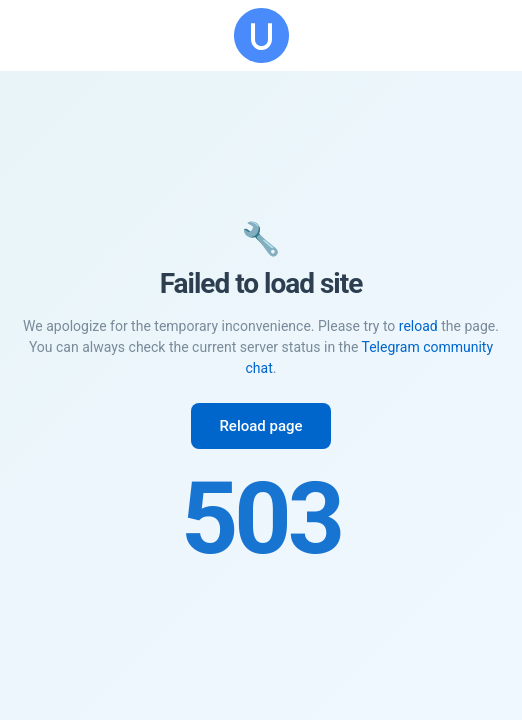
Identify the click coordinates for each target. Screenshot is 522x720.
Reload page (260, 426)
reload (418, 326)
